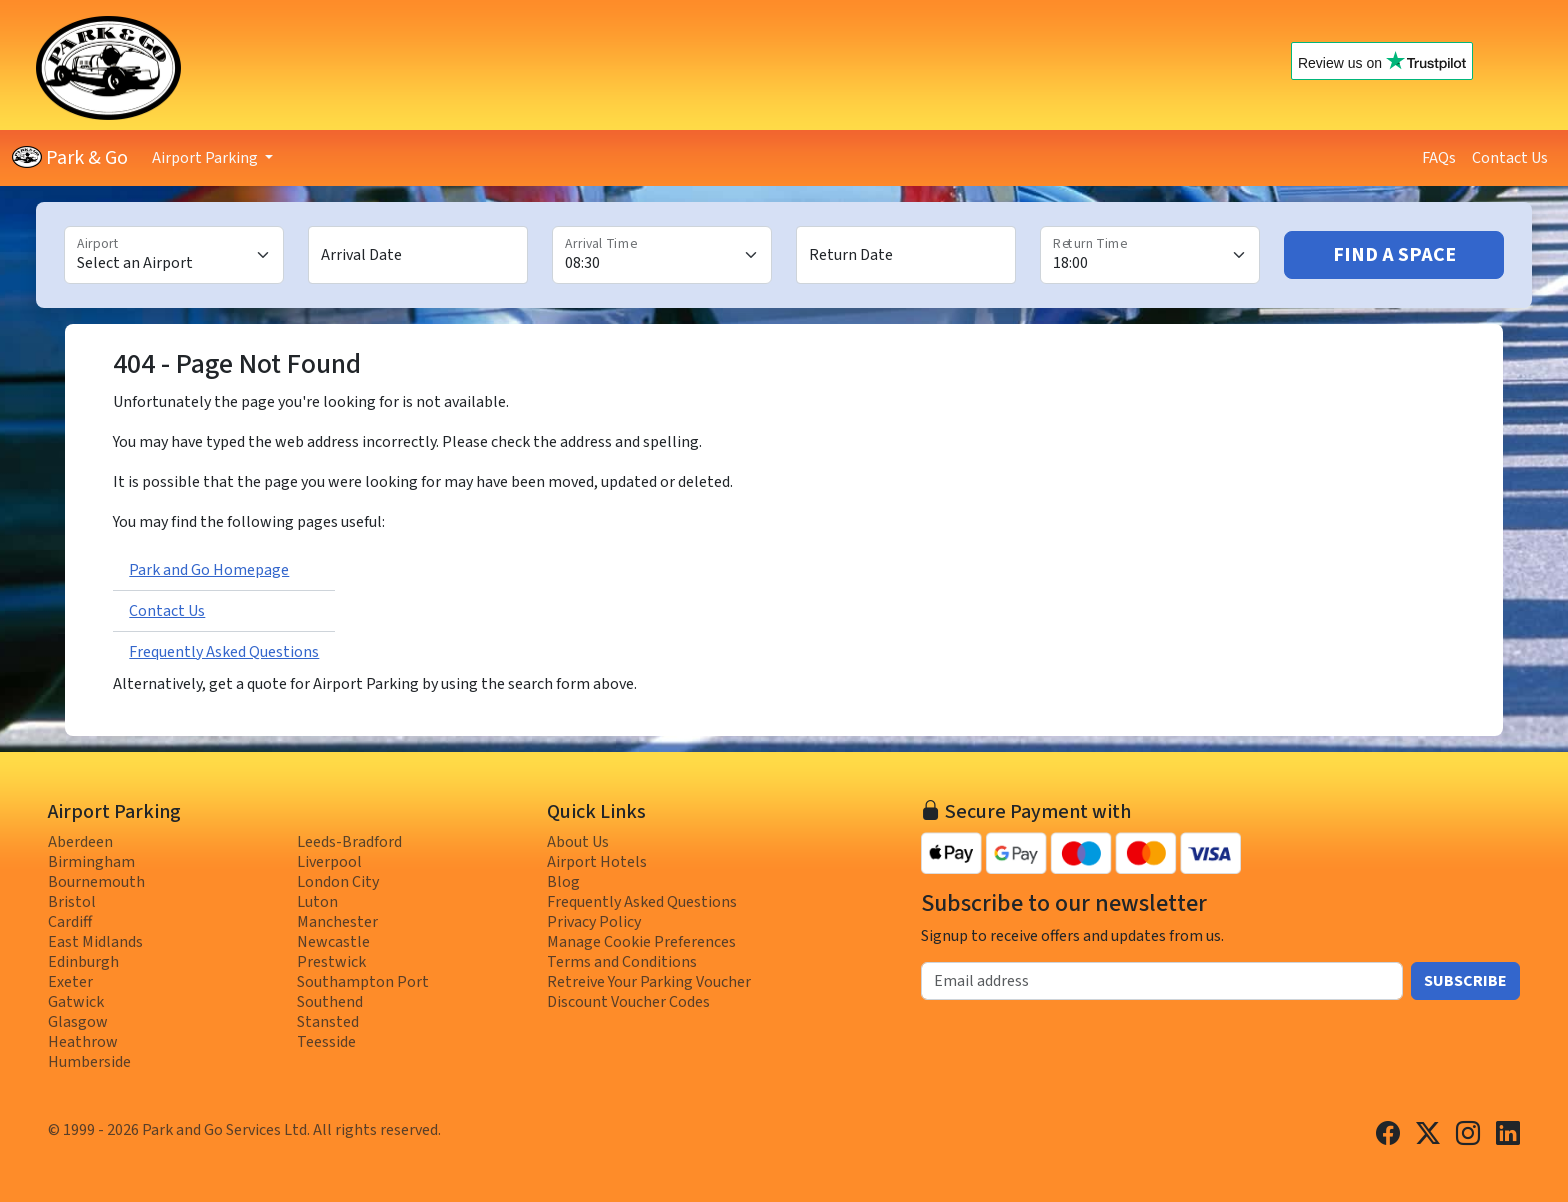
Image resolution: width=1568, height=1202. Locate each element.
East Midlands (95, 942)
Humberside (89, 1062)
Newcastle (333, 942)
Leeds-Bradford (349, 842)
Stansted (328, 1022)
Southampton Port (363, 982)
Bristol (72, 902)
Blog (563, 882)
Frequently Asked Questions (224, 652)
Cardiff (70, 922)
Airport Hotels (597, 862)
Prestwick (331, 962)
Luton (317, 902)
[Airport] (174, 255)
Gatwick (76, 1002)
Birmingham (91, 862)
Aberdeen (80, 842)
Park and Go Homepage (209, 570)
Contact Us (1510, 158)
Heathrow (83, 1042)
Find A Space (1394, 255)
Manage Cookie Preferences (641, 942)
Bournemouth (96, 882)
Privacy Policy (594, 922)
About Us (578, 842)
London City (338, 882)
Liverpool (329, 862)
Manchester (337, 922)
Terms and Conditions (622, 962)
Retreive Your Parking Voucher (649, 982)
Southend (330, 1002)
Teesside (326, 1042)
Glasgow (78, 1022)
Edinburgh (83, 962)
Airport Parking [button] (206, 158)
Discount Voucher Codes (628, 1002)
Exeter (70, 982)
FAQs (1439, 158)
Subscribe (1465, 981)
